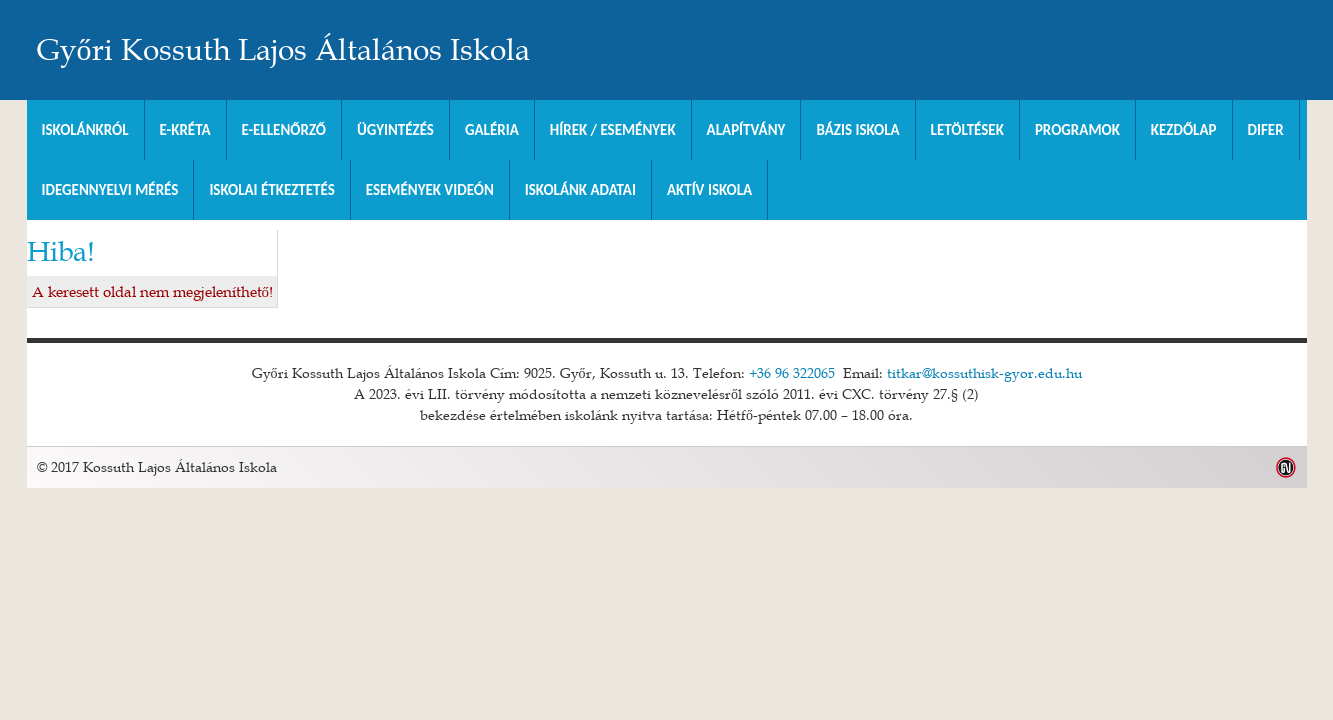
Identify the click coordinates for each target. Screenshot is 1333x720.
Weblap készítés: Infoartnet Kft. (1286, 467)
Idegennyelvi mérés (110, 190)
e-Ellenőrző (284, 130)
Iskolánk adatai (580, 190)
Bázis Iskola (857, 130)
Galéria (492, 130)
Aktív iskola (709, 190)
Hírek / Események (613, 130)
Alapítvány (746, 130)
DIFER (1266, 130)
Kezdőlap (1184, 130)
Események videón (430, 190)
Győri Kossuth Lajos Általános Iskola (283, 50)
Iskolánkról (85, 130)
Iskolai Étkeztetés (271, 190)
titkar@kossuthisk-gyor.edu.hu (984, 373)
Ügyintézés (395, 130)
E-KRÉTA (185, 130)
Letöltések (967, 130)
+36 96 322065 (792, 373)
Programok (1077, 130)
